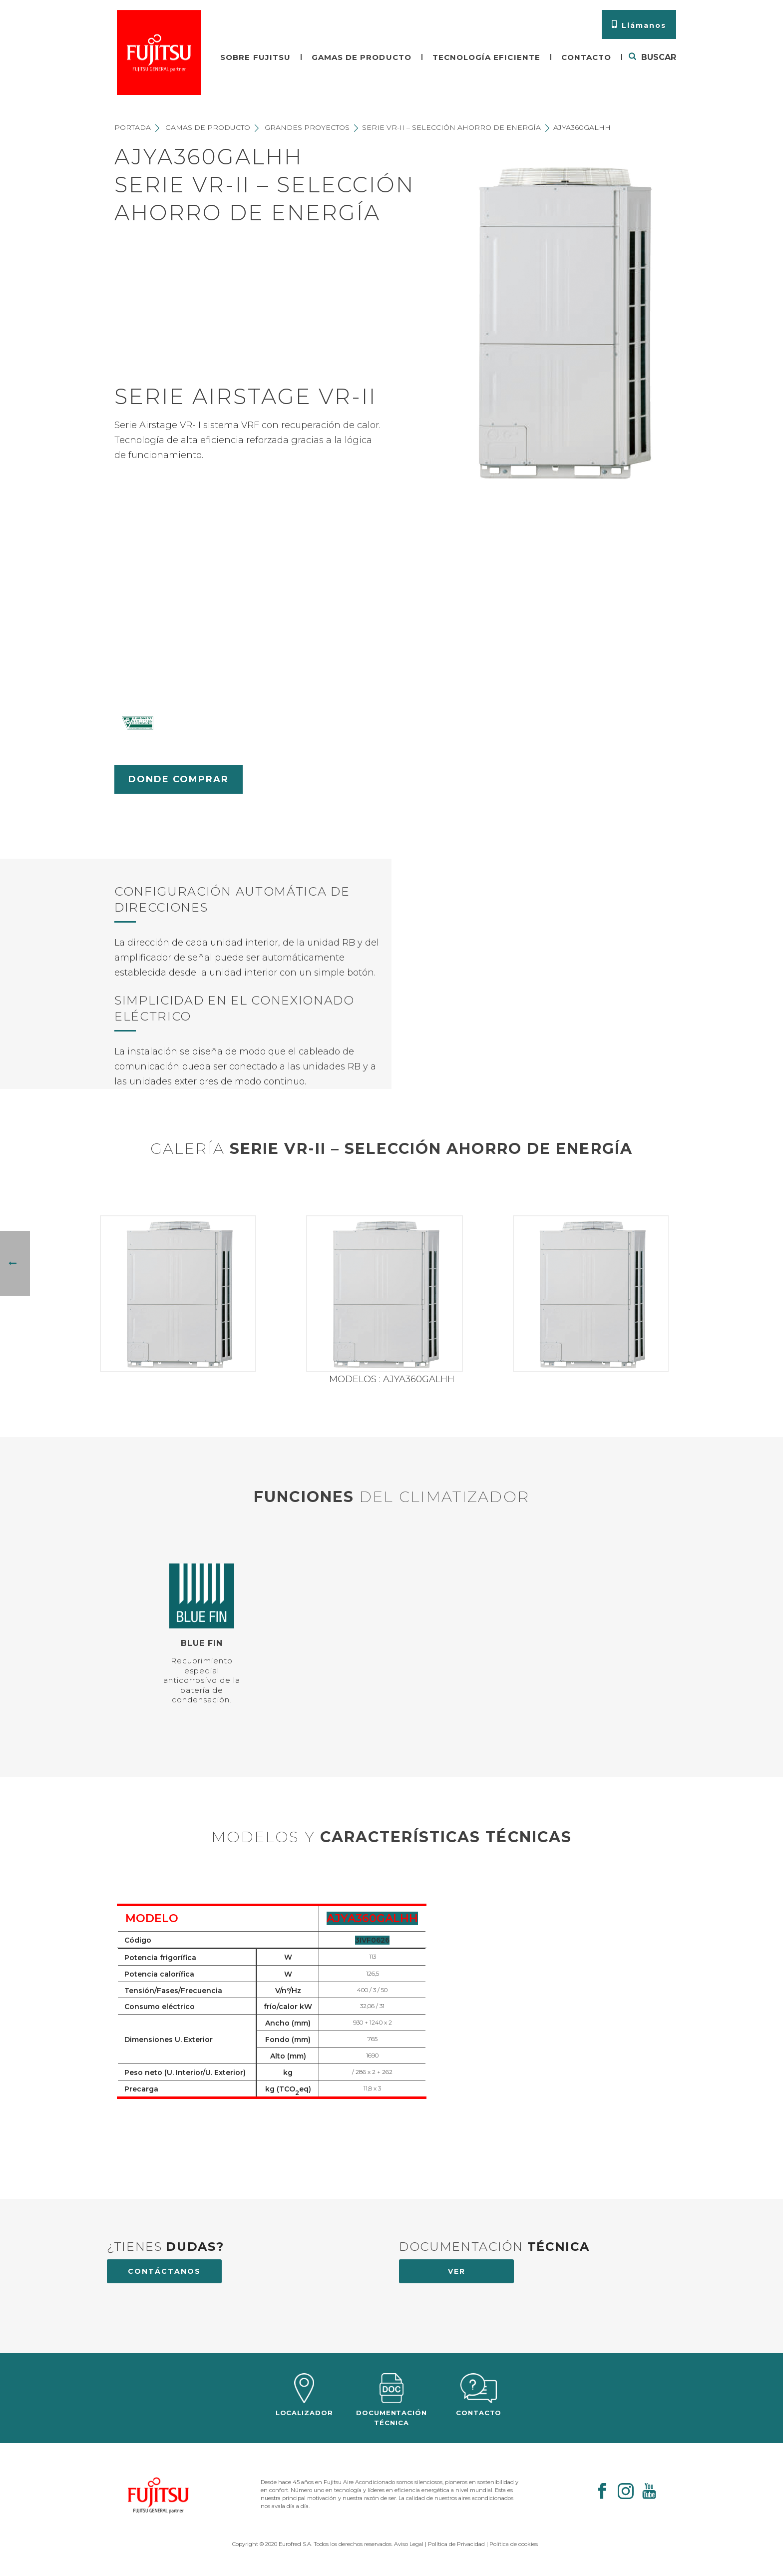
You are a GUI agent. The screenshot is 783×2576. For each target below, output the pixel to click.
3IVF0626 (372, 1940)
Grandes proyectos (307, 127)
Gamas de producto (361, 57)
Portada (132, 127)
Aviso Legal (408, 2544)
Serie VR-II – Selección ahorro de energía (451, 127)
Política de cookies (513, 2544)
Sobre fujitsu (255, 57)
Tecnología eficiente (486, 57)
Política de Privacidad (456, 2544)
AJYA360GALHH (372, 1918)
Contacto (586, 57)
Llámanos (639, 25)
